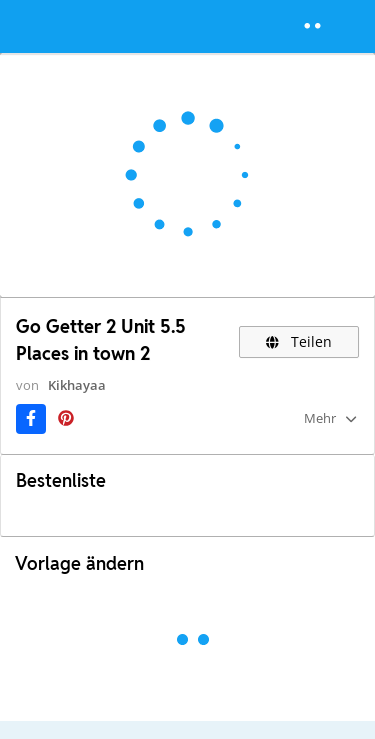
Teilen (299, 341)
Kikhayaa (77, 385)
